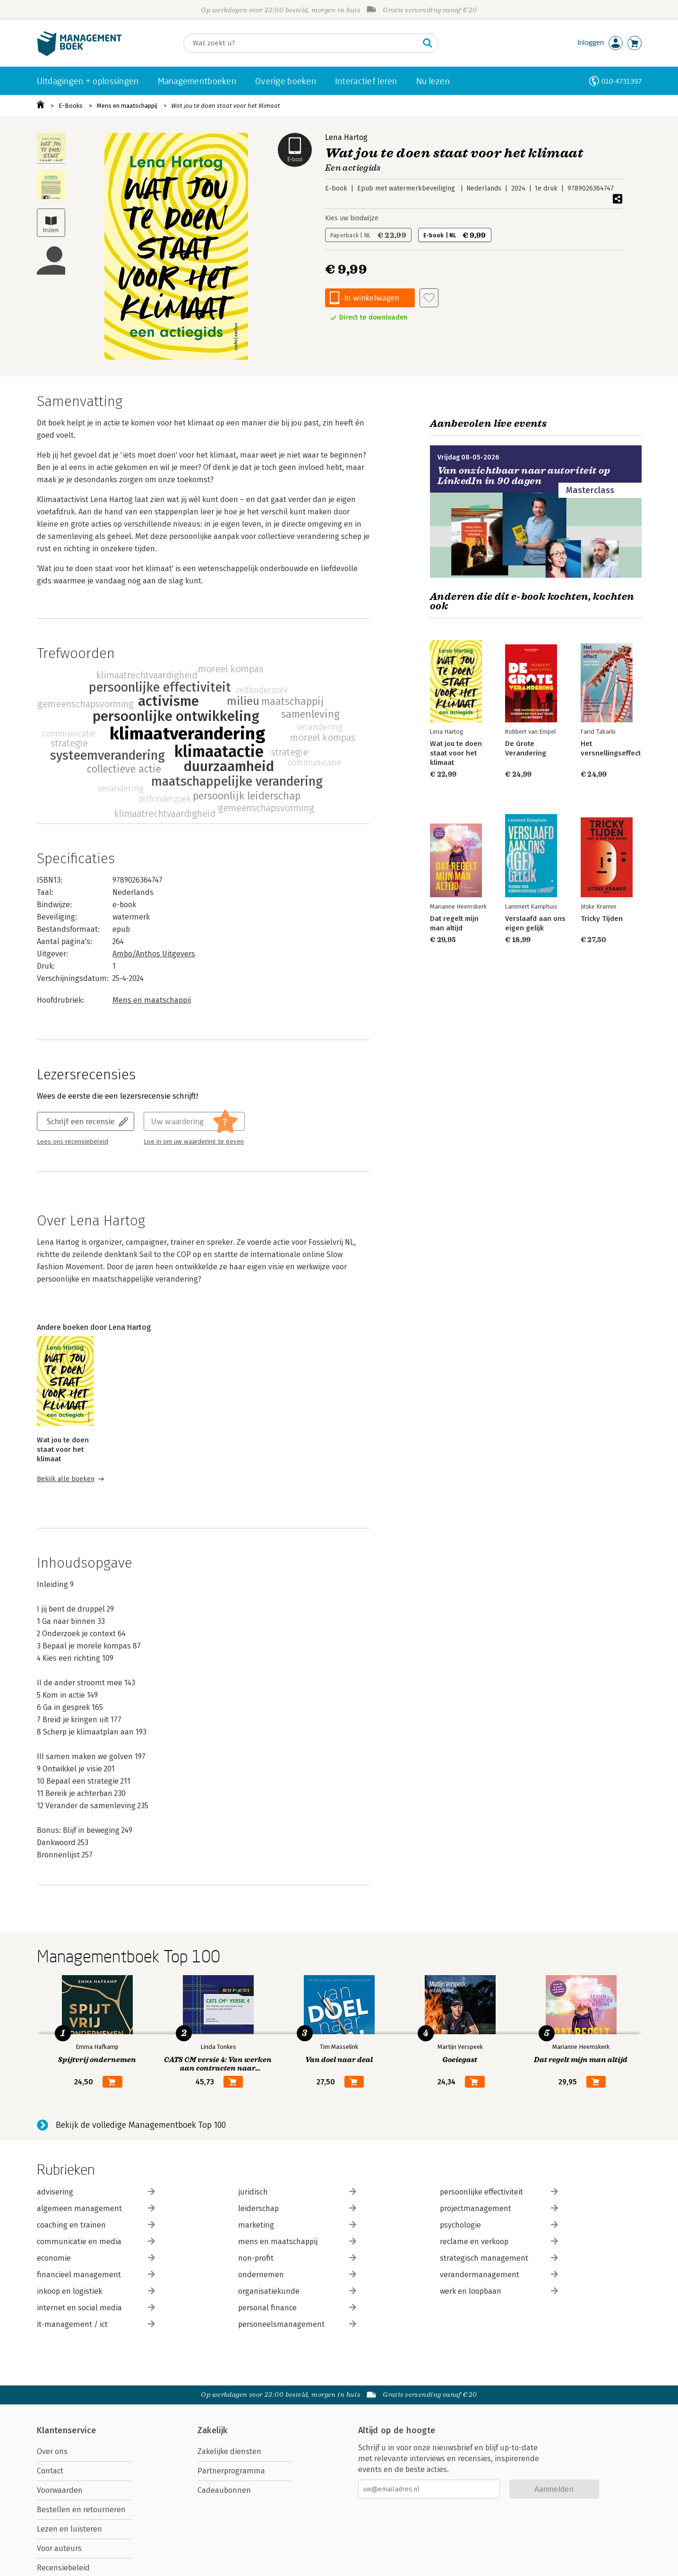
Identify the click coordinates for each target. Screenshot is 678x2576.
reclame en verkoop (499, 2241)
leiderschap (297, 2208)
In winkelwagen (371, 297)
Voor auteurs (59, 2548)
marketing (297, 2224)
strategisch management (499, 2258)
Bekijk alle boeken (65, 1479)
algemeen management (96, 2208)
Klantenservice (66, 2430)
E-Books (71, 105)
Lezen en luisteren (69, 2528)
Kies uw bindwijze (351, 218)
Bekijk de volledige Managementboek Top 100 (141, 2125)
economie (96, 2258)
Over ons (52, 2451)
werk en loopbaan (499, 2291)
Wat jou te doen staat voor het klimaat (225, 105)
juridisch (297, 2191)
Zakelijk (212, 2430)
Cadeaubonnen (224, 2490)
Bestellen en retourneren (81, 2509)
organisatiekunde (297, 2291)
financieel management (96, 2274)
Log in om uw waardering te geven (194, 1141)
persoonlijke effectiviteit (499, 2191)
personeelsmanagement (297, 2324)
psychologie (499, 2224)
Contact (50, 2470)
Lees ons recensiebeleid (72, 1141)
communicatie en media (96, 2241)
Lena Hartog (346, 137)
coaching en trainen (96, 2224)
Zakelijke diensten (229, 2451)
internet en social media (96, 2307)
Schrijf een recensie (81, 1121)
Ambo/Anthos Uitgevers (153, 953)
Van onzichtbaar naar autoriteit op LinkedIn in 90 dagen (524, 476)
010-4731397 (621, 81)
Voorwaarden (60, 2490)
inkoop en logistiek (96, 2291)
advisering (96, 2191)
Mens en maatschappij (127, 105)
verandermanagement (499, 2274)
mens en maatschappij (297, 2241)
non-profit (297, 2258)
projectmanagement (499, 2208)
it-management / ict (96, 2324)
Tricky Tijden (601, 918)
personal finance (297, 2307)
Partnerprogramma (231, 2470)
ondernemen (297, 2274)
